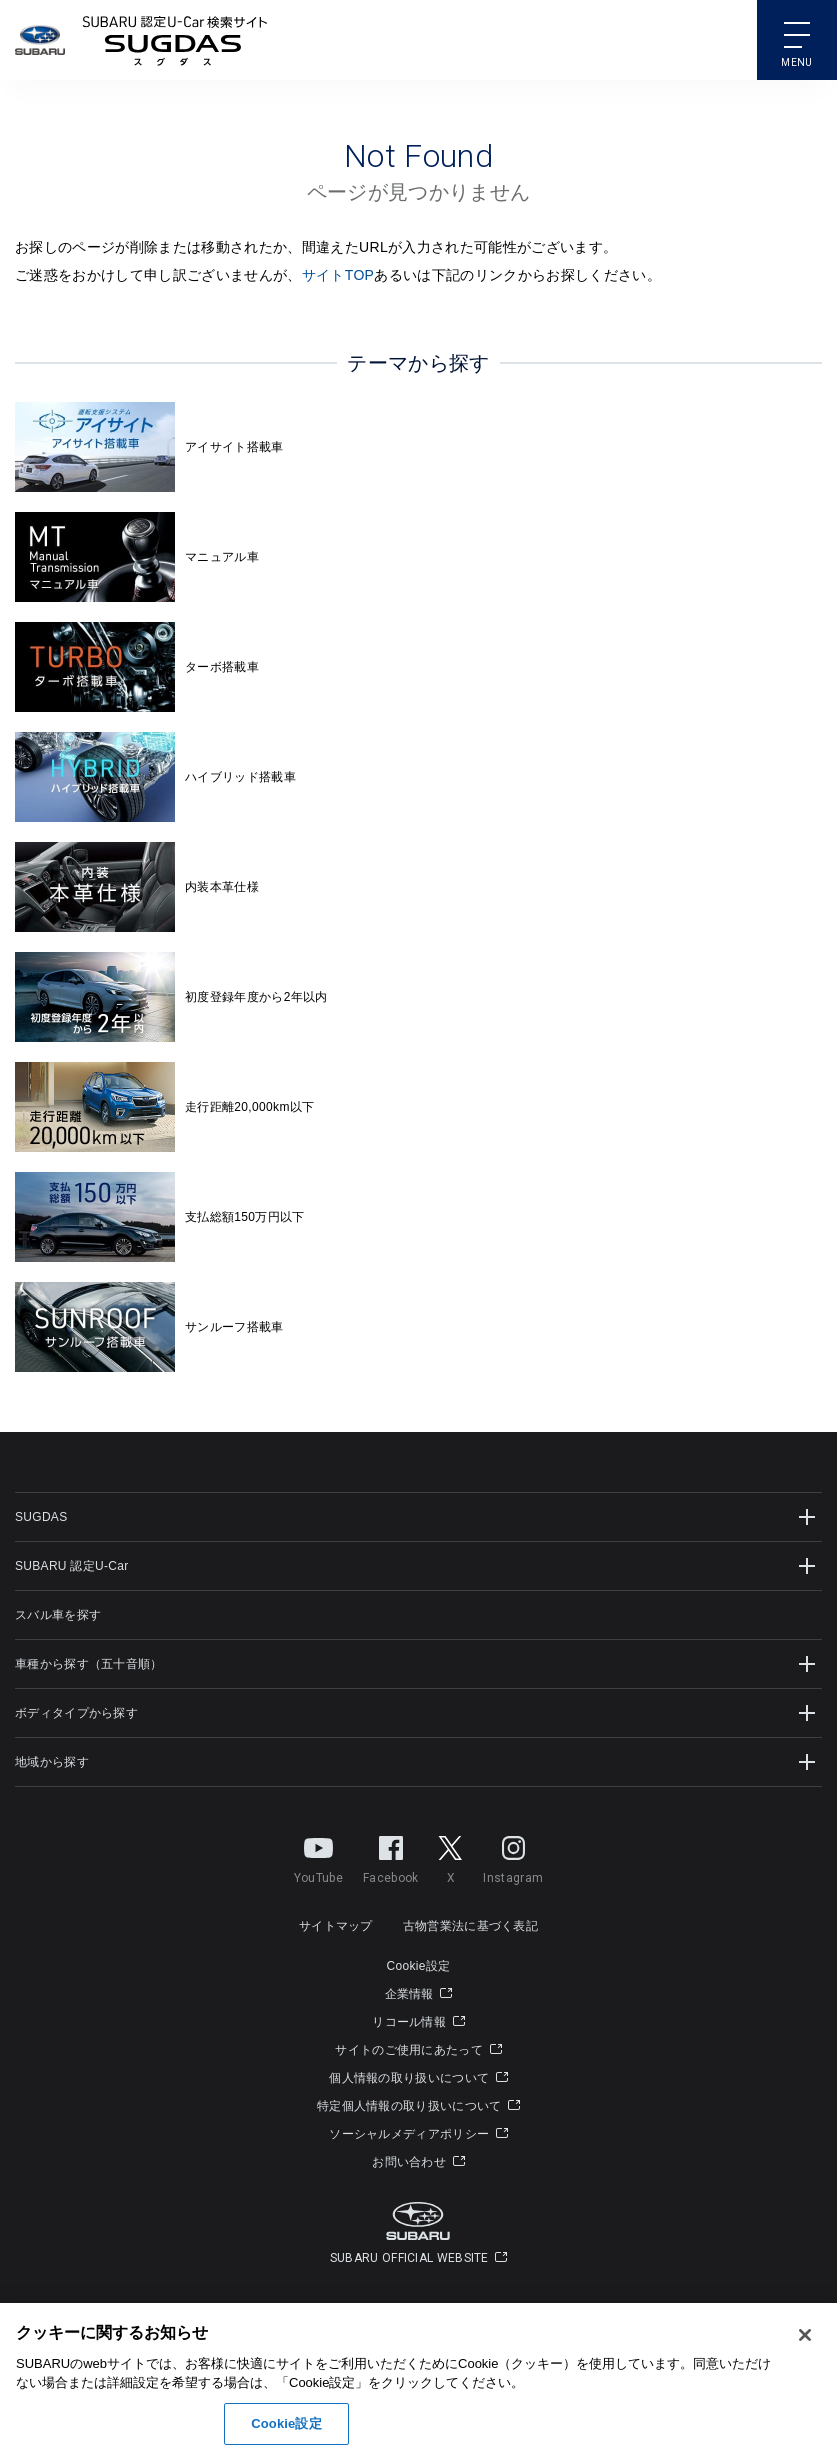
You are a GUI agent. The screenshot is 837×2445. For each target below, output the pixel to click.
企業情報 (419, 1994)
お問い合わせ (418, 2162)
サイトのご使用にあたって (418, 2050)
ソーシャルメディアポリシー (418, 2134)
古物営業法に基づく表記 (470, 1926)
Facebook (390, 1856)
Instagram (513, 1856)
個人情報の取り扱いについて (418, 2078)
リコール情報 (418, 2022)
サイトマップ (336, 1926)
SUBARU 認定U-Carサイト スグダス (175, 40)
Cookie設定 (419, 1966)
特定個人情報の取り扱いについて (418, 2106)
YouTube (318, 1856)
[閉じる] (805, 2376)
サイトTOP (338, 275)
